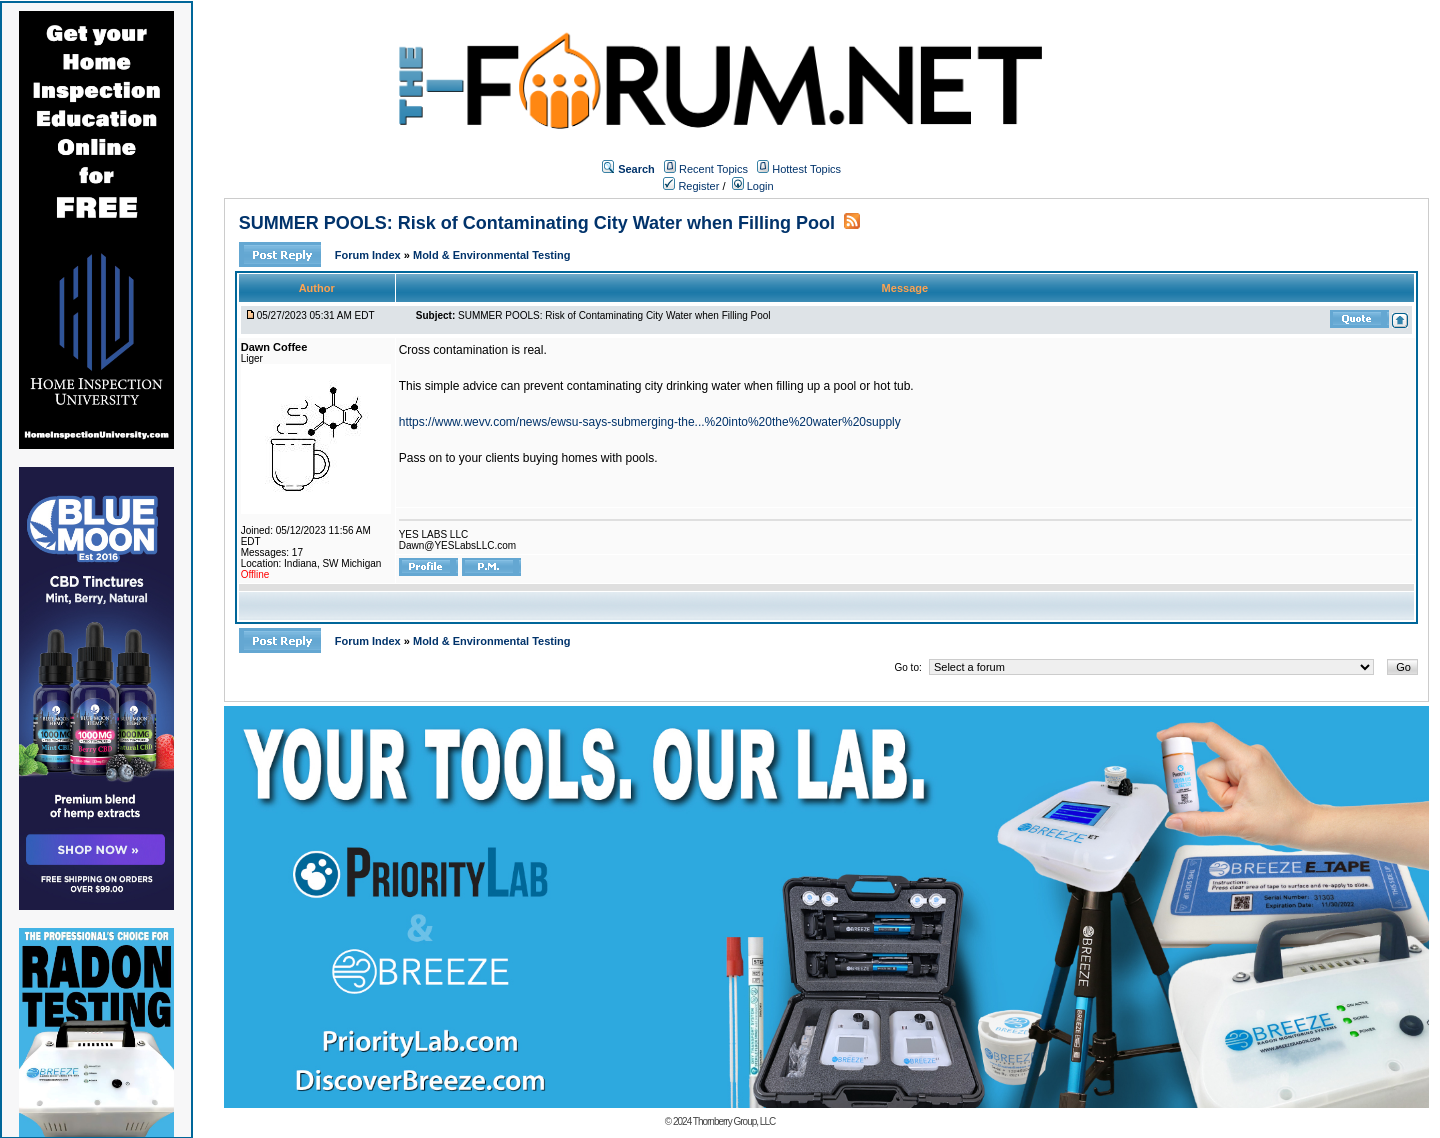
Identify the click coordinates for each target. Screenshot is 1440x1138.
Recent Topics (713, 169)
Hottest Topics (806, 169)
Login (753, 186)
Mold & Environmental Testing (491, 255)
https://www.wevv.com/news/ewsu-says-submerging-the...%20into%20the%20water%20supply (650, 422)
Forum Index (369, 255)
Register (691, 186)
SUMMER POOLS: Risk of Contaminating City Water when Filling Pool (537, 223)
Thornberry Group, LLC (734, 1121)
